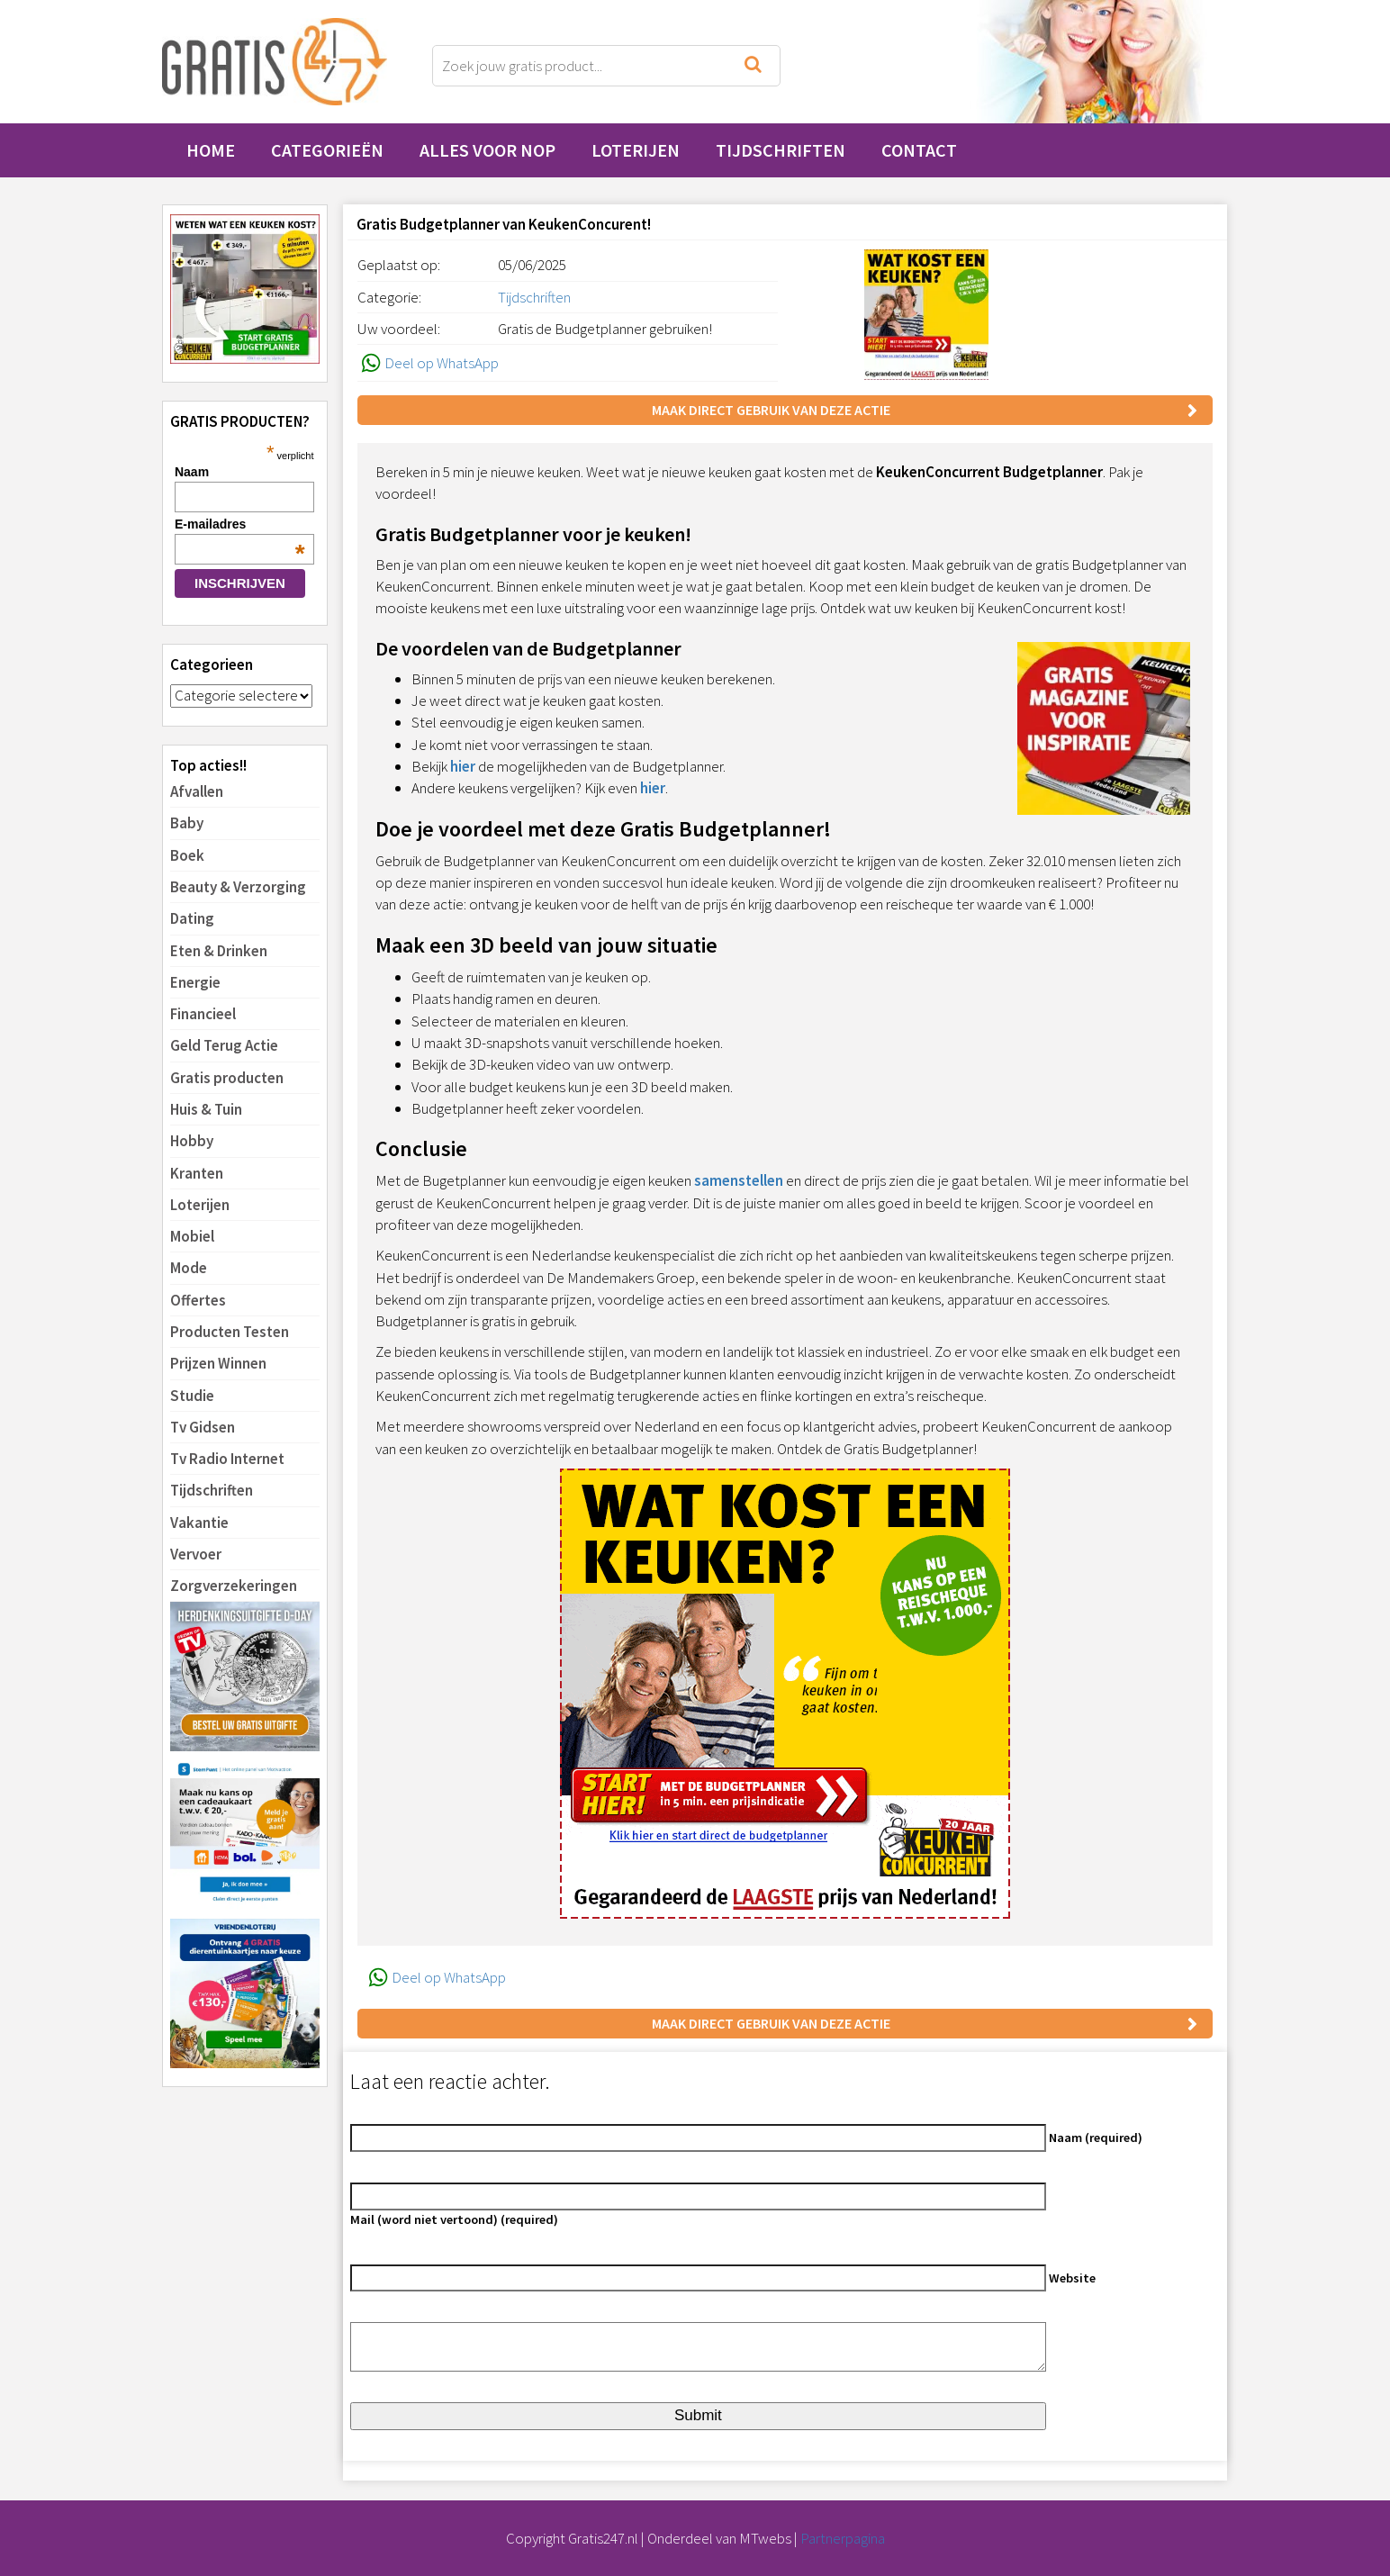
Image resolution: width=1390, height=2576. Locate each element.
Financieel (203, 1014)
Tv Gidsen (202, 1427)
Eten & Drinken (218, 951)
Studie (192, 1396)
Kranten (196, 1173)
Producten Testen (229, 1332)
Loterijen (635, 150)
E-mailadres (240, 524)
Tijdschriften (780, 150)
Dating (192, 918)
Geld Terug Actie (224, 1045)
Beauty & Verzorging (238, 887)
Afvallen (196, 791)
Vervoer (195, 1554)
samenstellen (738, 1180)
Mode (188, 1268)
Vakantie (199, 1522)
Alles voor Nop (487, 150)
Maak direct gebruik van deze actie (771, 410)
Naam (192, 472)
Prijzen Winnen (218, 1363)
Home (210, 150)
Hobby (191, 1141)
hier (462, 766)
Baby (186, 823)
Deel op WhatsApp (428, 362)
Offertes (198, 1300)
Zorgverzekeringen (233, 1585)
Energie (195, 982)
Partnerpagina (842, 2538)
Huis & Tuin (206, 1109)
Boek (187, 855)
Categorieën (327, 150)
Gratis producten (227, 1078)
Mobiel (192, 1236)
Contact (919, 150)
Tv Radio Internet (227, 1459)
